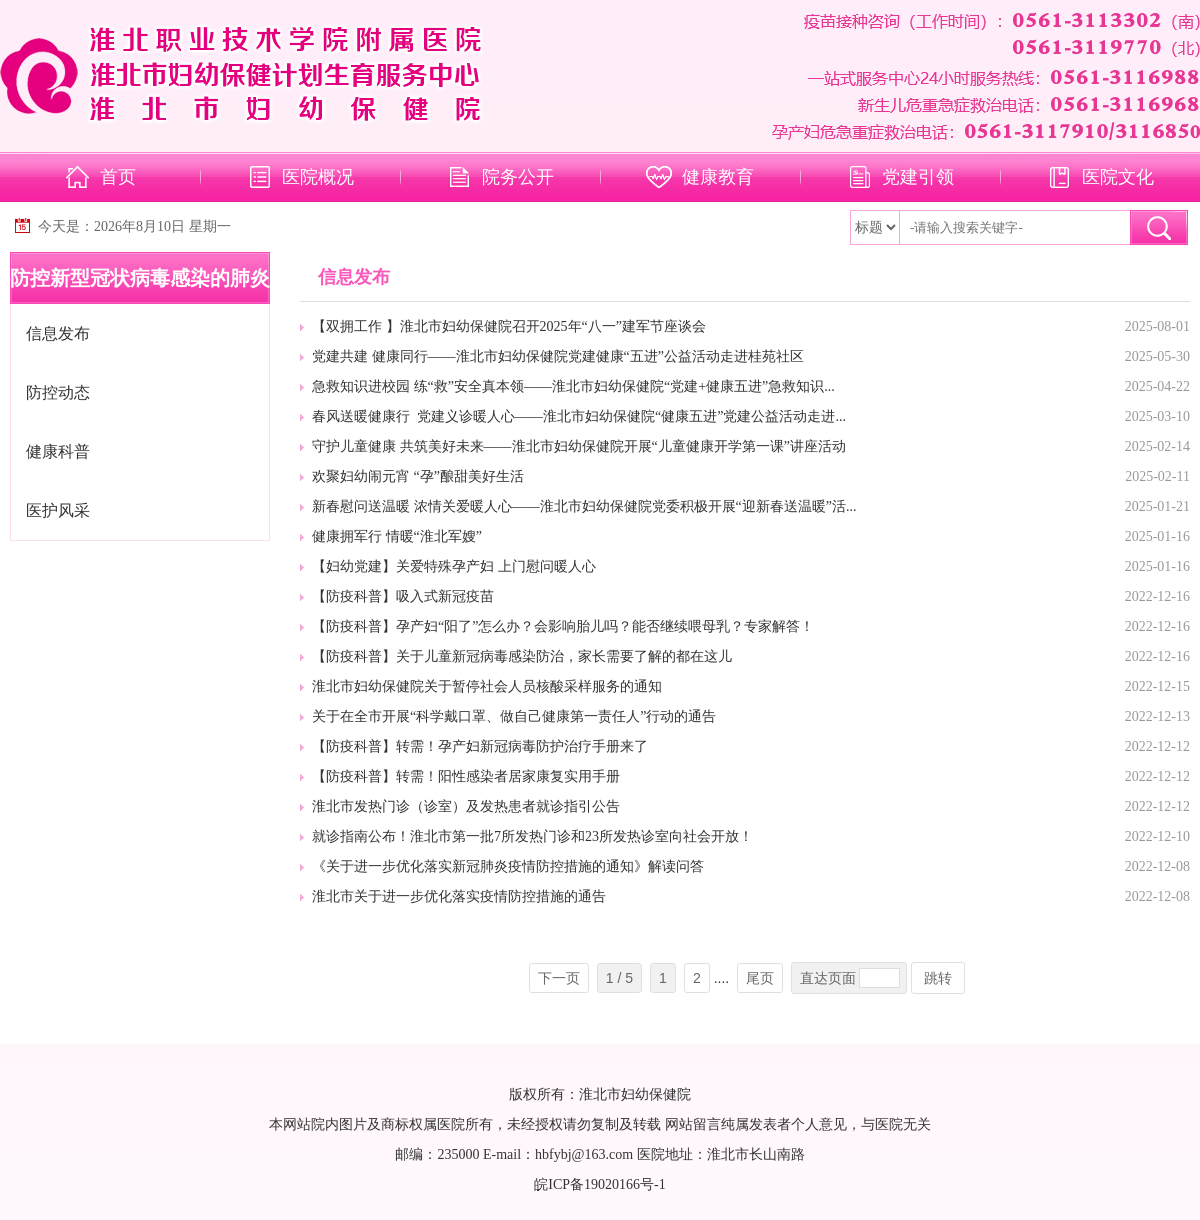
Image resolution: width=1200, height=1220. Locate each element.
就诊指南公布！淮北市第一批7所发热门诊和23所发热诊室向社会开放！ (532, 836)
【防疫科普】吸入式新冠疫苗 (403, 596)
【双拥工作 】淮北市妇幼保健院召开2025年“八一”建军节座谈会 (509, 326)
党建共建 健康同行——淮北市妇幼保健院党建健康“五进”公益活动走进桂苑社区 (558, 356)
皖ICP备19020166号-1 (599, 1184)
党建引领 (918, 177)
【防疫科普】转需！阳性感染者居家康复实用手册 (466, 776)
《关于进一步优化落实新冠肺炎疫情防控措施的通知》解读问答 (508, 866)
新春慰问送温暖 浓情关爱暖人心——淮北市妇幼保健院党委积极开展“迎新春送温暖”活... (584, 506)
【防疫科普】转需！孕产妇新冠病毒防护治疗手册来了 (480, 746)
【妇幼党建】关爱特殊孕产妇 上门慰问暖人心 (454, 566)
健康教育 (718, 177)
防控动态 (58, 392)
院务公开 (518, 177)
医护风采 (58, 510)
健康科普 (58, 451)
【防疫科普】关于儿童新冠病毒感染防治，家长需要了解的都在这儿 (522, 656)
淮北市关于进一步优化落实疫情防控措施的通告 (459, 896)
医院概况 (318, 177)
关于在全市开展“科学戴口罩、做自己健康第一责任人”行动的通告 (514, 716)
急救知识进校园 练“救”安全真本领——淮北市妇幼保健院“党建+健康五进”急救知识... (573, 386)
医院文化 (1118, 177)
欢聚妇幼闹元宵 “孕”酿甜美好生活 (418, 476)
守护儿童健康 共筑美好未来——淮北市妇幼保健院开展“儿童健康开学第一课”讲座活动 (579, 446)
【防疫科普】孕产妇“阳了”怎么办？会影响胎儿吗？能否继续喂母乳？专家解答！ (563, 626)
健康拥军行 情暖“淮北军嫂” (397, 536)
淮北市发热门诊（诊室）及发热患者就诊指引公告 (466, 806)
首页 (118, 177)
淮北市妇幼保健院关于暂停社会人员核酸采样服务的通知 (487, 686)
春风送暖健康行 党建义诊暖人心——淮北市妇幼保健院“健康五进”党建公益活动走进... (579, 416)
